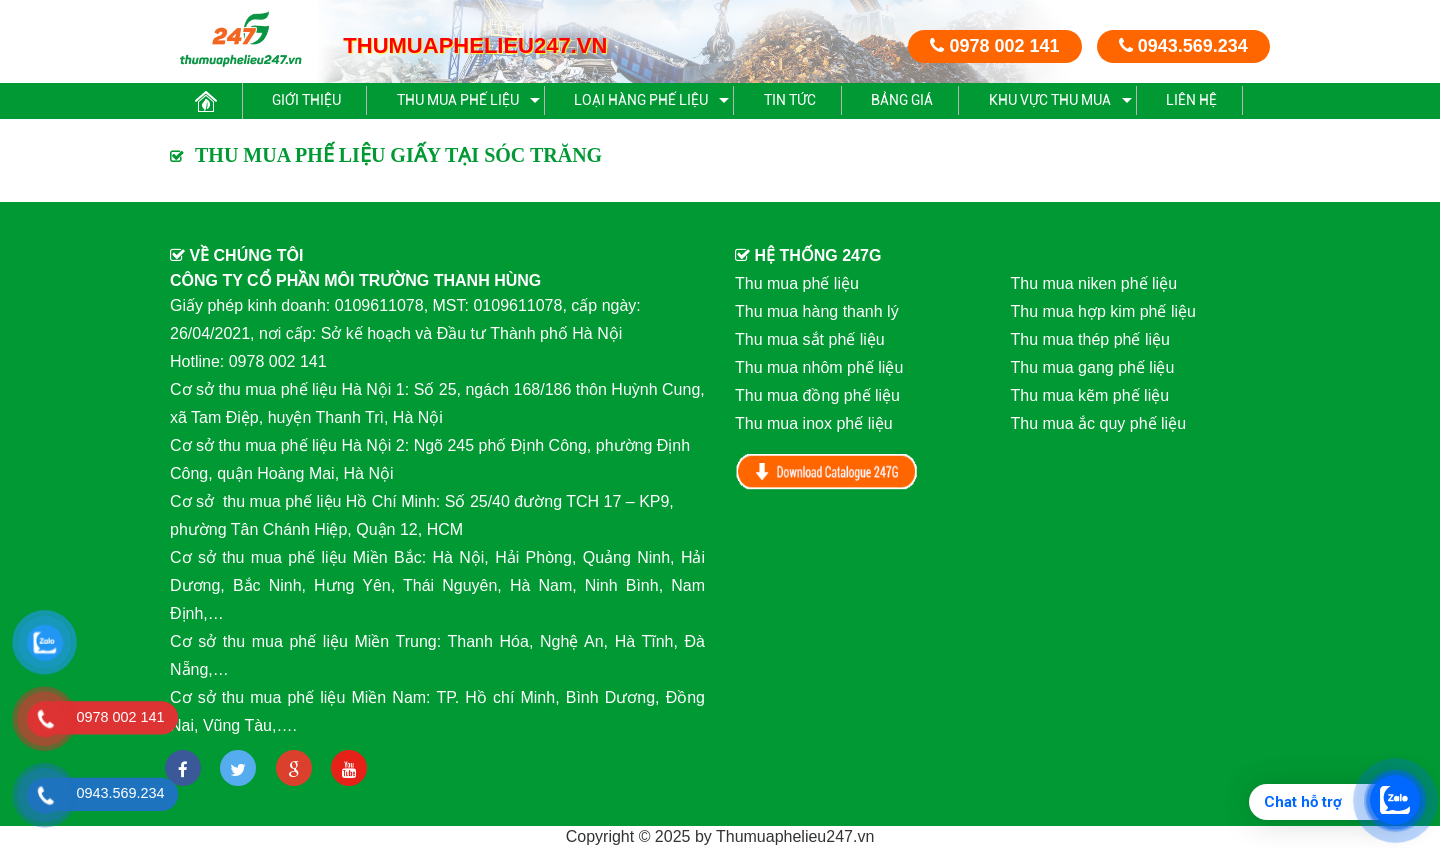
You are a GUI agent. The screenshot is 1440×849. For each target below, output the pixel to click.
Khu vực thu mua (1050, 100)
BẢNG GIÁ (902, 100)
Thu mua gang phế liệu (1093, 367)
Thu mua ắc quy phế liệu (1099, 423)
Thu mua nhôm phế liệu (819, 367)
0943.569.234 (1183, 46)
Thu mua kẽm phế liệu (1090, 395)
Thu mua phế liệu (458, 100)
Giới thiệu (306, 100)
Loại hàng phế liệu (641, 100)
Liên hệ (1191, 100)
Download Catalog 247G (827, 471)
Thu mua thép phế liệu (1090, 339)
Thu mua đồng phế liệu (817, 395)
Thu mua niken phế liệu (1094, 283)
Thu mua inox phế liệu (814, 423)
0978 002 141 (994, 46)
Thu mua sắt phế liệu (810, 339)
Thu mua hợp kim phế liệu (1103, 311)
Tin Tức (790, 100)
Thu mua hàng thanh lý (817, 311)
